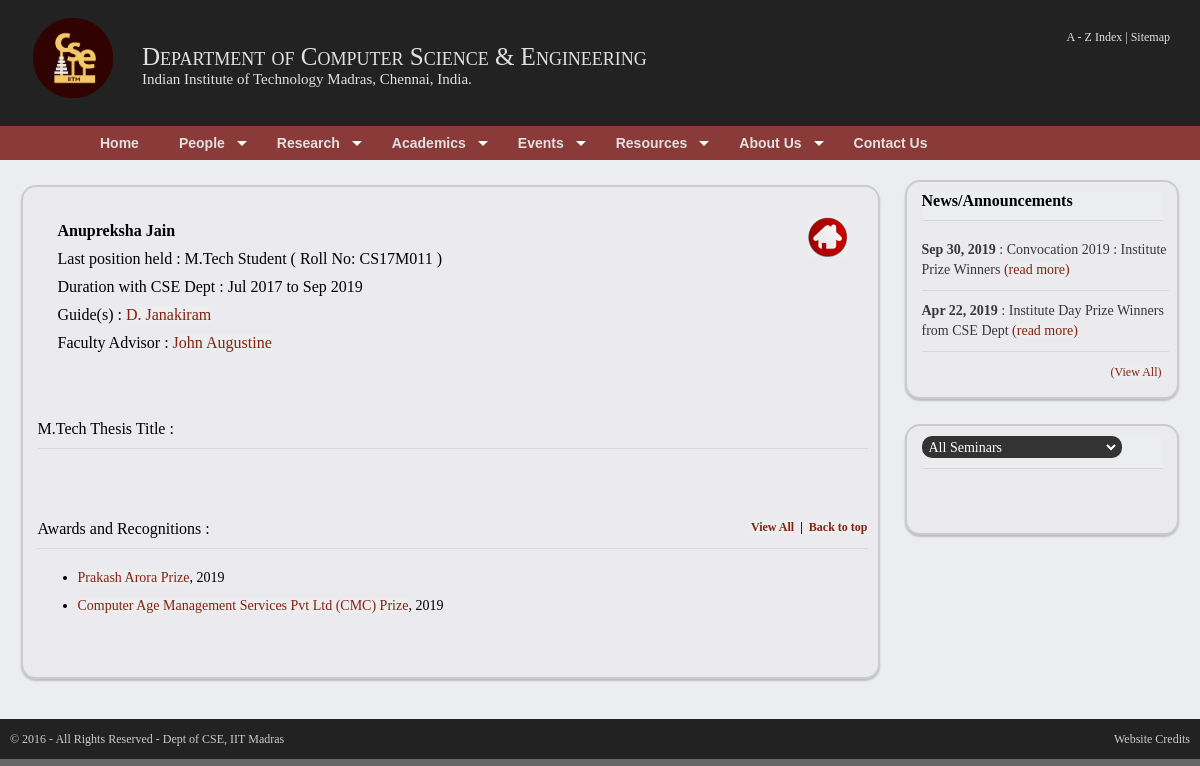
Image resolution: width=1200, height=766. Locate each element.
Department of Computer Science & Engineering (394, 56)
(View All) (1136, 372)
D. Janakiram (168, 314)
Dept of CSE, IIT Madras (223, 739)
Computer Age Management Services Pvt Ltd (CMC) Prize (243, 605)
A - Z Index (1095, 37)
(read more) (1037, 269)
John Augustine (222, 342)
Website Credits (1152, 739)
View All (772, 527)
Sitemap (1150, 37)
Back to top (838, 527)
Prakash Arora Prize (134, 577)
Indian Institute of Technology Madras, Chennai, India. (307, 79)
